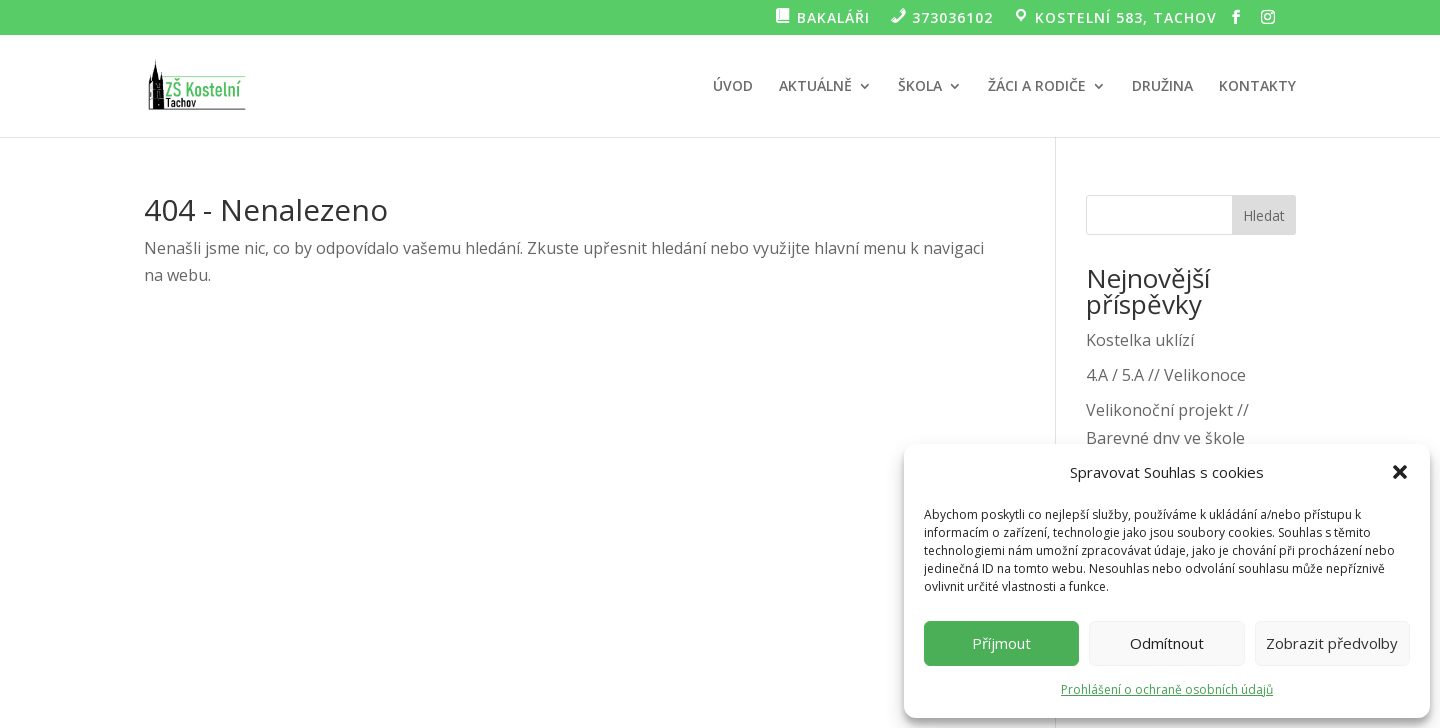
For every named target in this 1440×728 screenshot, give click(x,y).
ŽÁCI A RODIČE (1037, 87)
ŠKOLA (920, 87)
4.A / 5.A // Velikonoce (1166, 375)
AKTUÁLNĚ (815, 87)
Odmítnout (1167, 643)
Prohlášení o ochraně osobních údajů (1167, 689)
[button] (1400, 472)
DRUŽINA (1162, 87)
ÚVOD (733, 87)
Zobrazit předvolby (1332, 643)
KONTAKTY (1257, 87)
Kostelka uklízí (1140, 340)
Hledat (1264, 215)
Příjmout (1001, 643)
